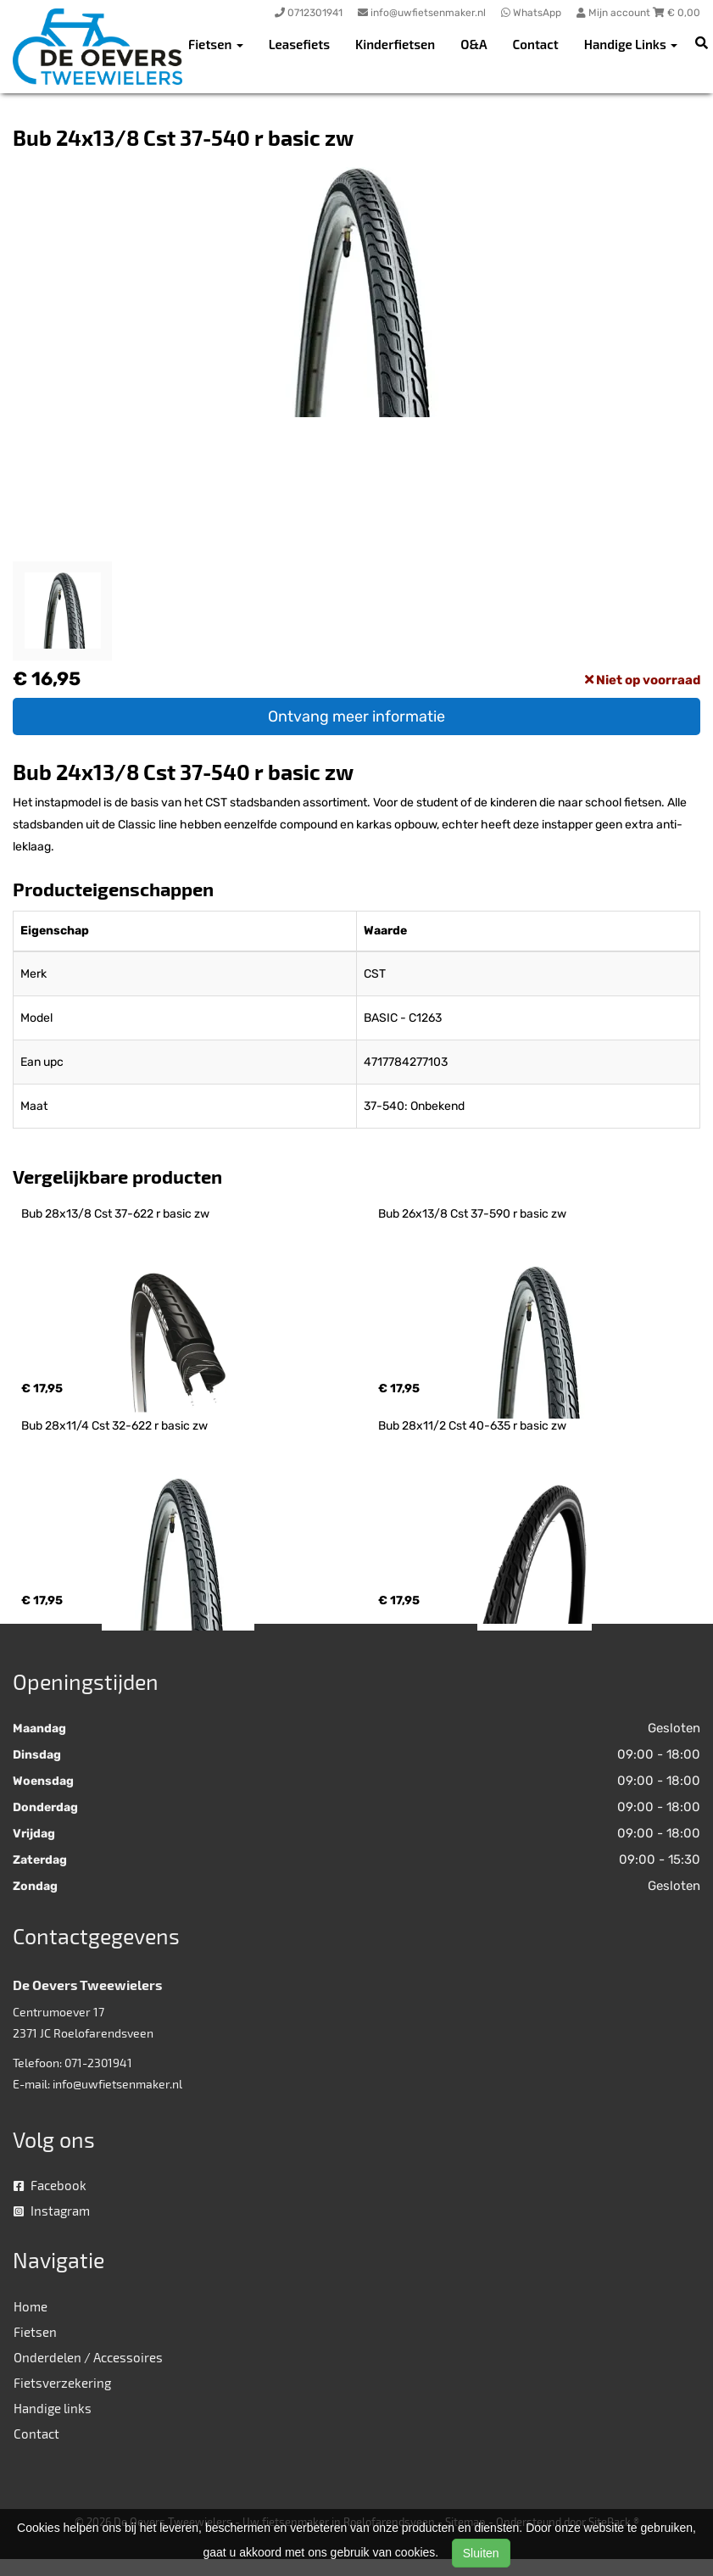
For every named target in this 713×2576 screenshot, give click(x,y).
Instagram (52, 2210)
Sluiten (481, 2553)
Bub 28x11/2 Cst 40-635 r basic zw (472, 1426)
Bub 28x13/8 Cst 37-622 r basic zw (115, 1214)
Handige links (53, 2408)
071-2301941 (98, 2062)
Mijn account (615, 13)
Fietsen (35, 2331)
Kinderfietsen (395, 44)
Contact (536, 44)
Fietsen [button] (215, 44)
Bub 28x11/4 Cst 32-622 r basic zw (114, 1426)
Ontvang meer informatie (356, 716)
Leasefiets (299, 44)
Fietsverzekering (62, 2382)
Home (30, 2306)
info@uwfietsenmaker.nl (117, 2084)
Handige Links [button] (630, 44)
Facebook (50, 2185)
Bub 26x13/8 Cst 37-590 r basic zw (472, 1214)
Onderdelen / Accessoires (88, 2357)
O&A (473, 44)
